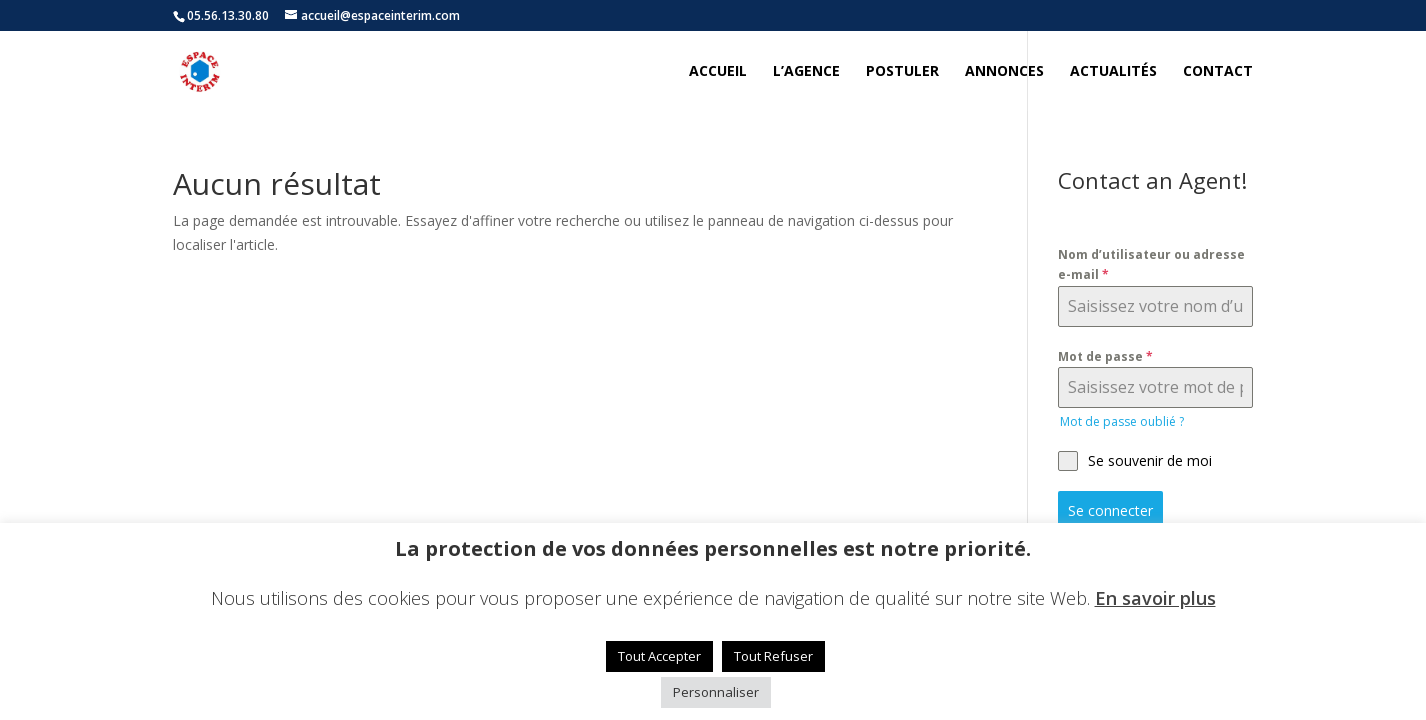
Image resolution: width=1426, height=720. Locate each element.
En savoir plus (1155, 598)
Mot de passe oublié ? (1122, 421)
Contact (1218, 72)
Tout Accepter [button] (659, 656)
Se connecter (1110, 510)
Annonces (1004, 72)
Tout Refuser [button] (773, 656)
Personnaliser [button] (716, 692)
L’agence (806, 72)
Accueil (718, 72)
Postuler (902, 72)
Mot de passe (1105, 356)
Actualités (1113, 72)
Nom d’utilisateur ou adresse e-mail (1151, 264)
